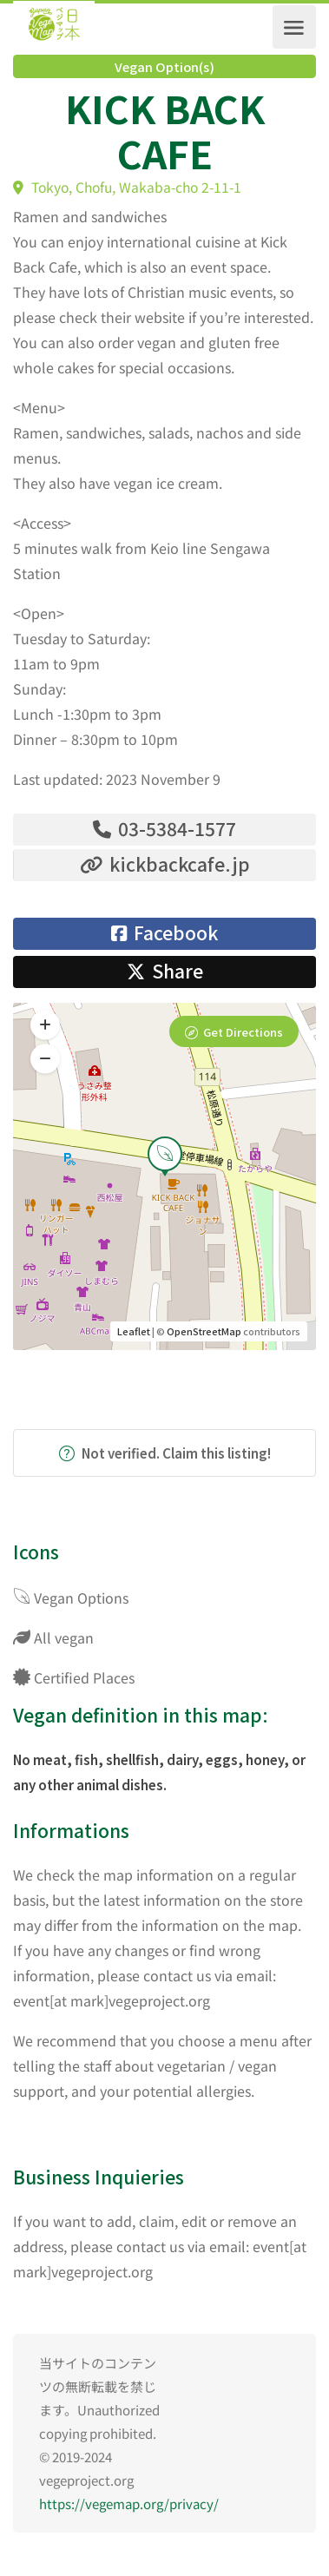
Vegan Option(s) (164, 67)
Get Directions (243, 1032)
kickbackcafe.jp (165, 864)
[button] (45, 1058)
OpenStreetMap (204, 1331)
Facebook (164, 932)
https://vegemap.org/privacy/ (129, 2503)
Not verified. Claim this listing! (165, 1453)
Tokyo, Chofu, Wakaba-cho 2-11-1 (127, 187)
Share (165, 971)
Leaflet (133, 1331)
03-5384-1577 (164, 828)
